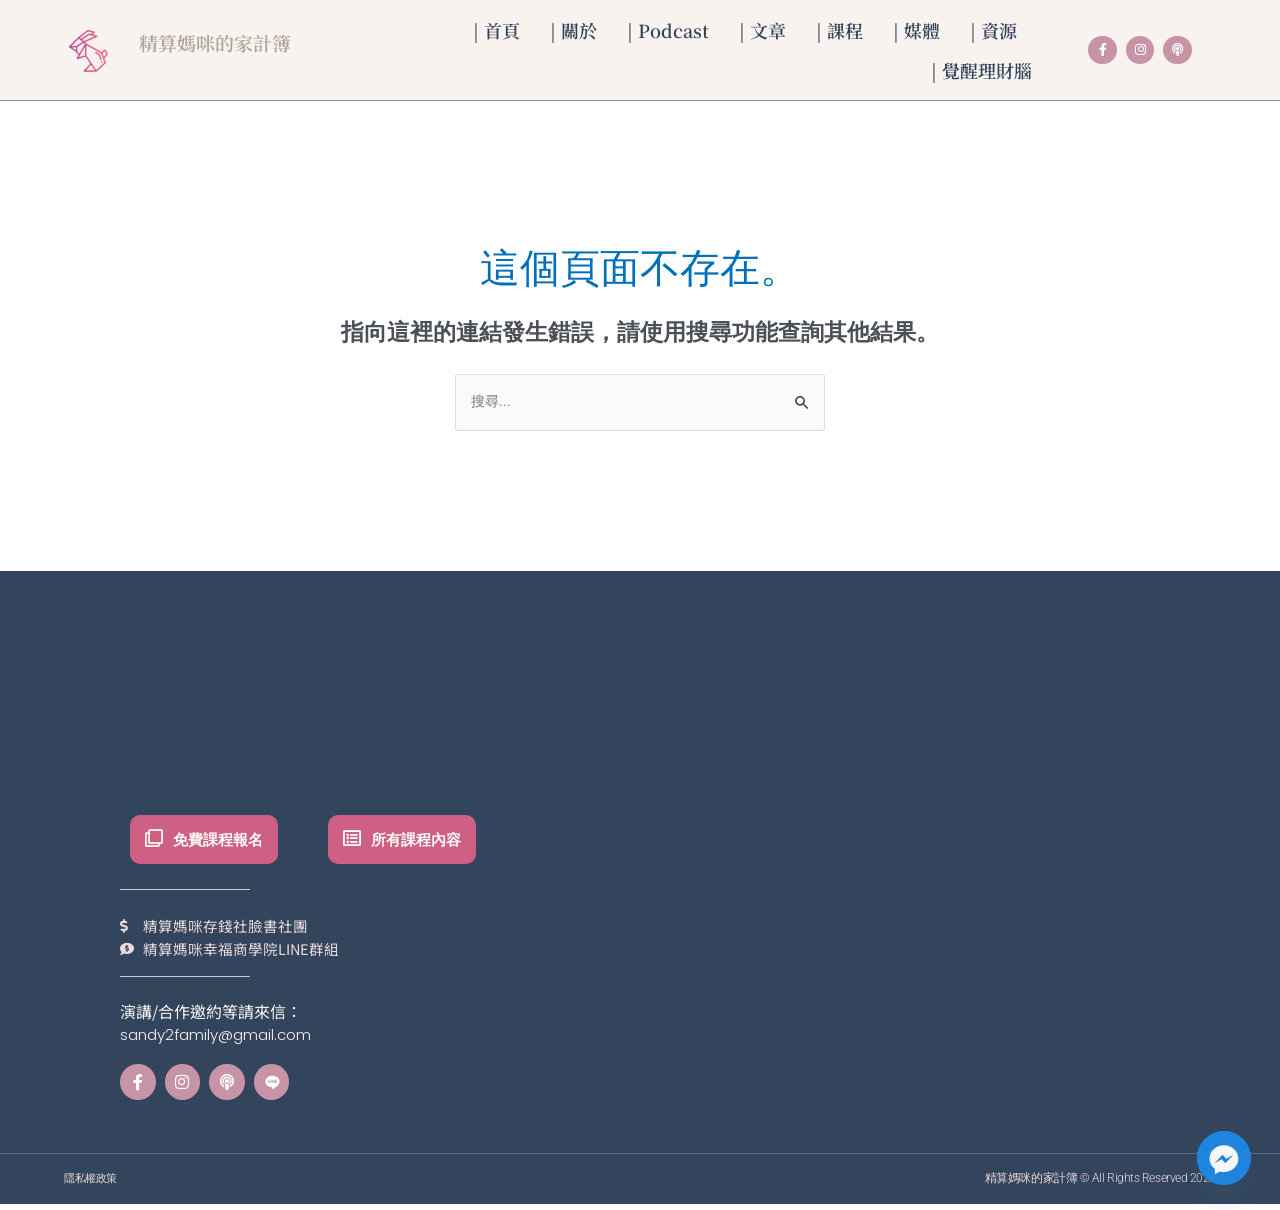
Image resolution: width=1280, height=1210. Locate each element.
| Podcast (668, 30)
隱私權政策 (93, 1184)
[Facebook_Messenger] (1224, 1158)
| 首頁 (496, 30)
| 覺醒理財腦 (981, 70)
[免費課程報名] (155, 841)
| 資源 (993, 30)
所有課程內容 (421, 840)
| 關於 (573, 30)
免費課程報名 (223, 840)
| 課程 (839, 30)
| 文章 (762, 30)
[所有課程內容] (353, 841)
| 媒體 (916, 30)
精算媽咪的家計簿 (227, 41)
